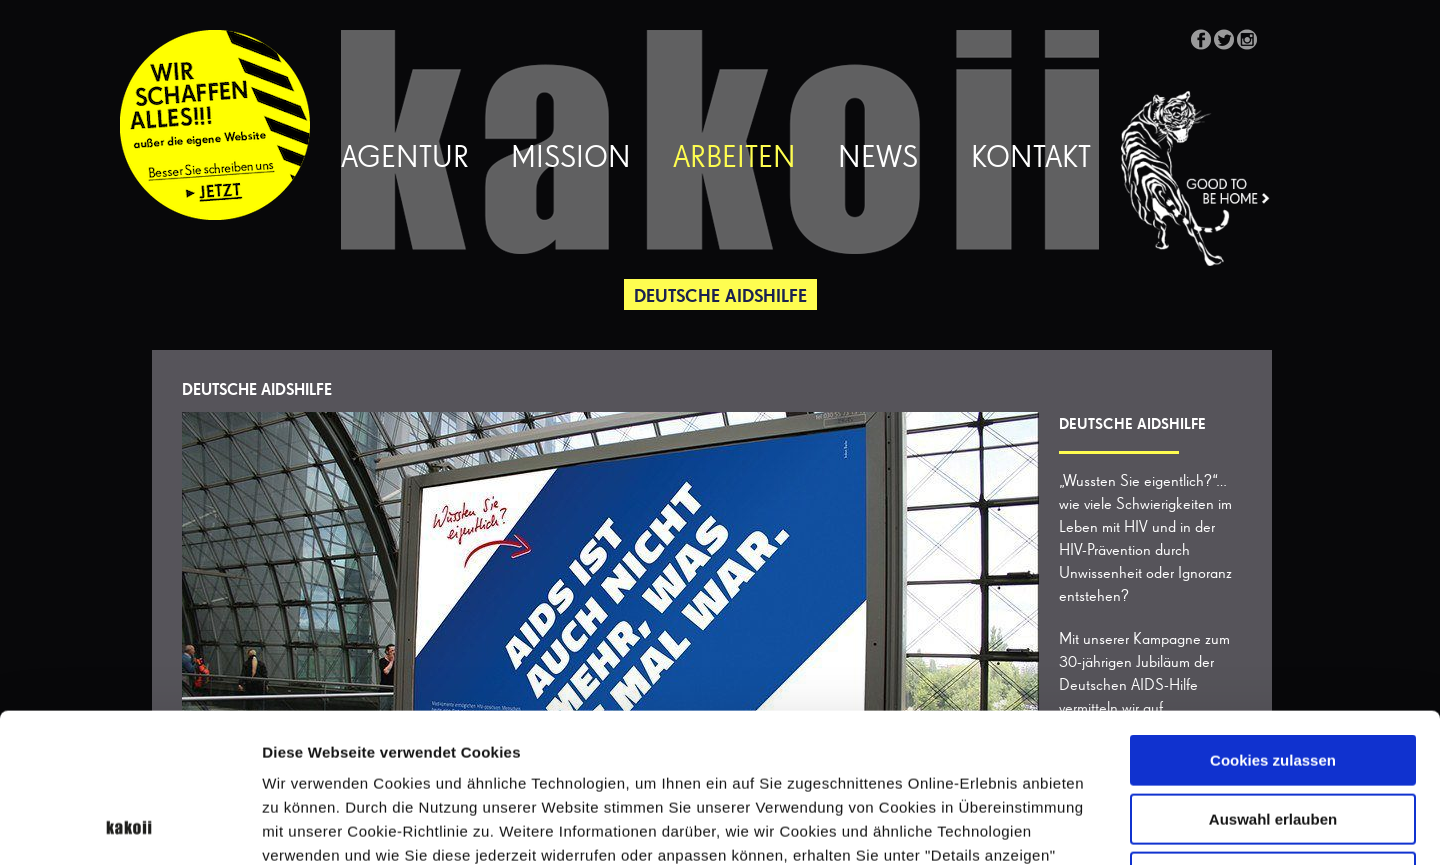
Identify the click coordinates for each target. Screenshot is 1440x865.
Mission (571, 159)
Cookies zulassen (1273, 620)
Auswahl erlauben (1273, 679)
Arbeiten (734, 159)
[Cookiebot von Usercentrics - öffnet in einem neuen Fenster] (129, 826)
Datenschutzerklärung (454, 739)
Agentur (405, 159)
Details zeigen (1063, 825)
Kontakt (1031, 159)
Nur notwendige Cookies (1273, 737)
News (878, 159)
